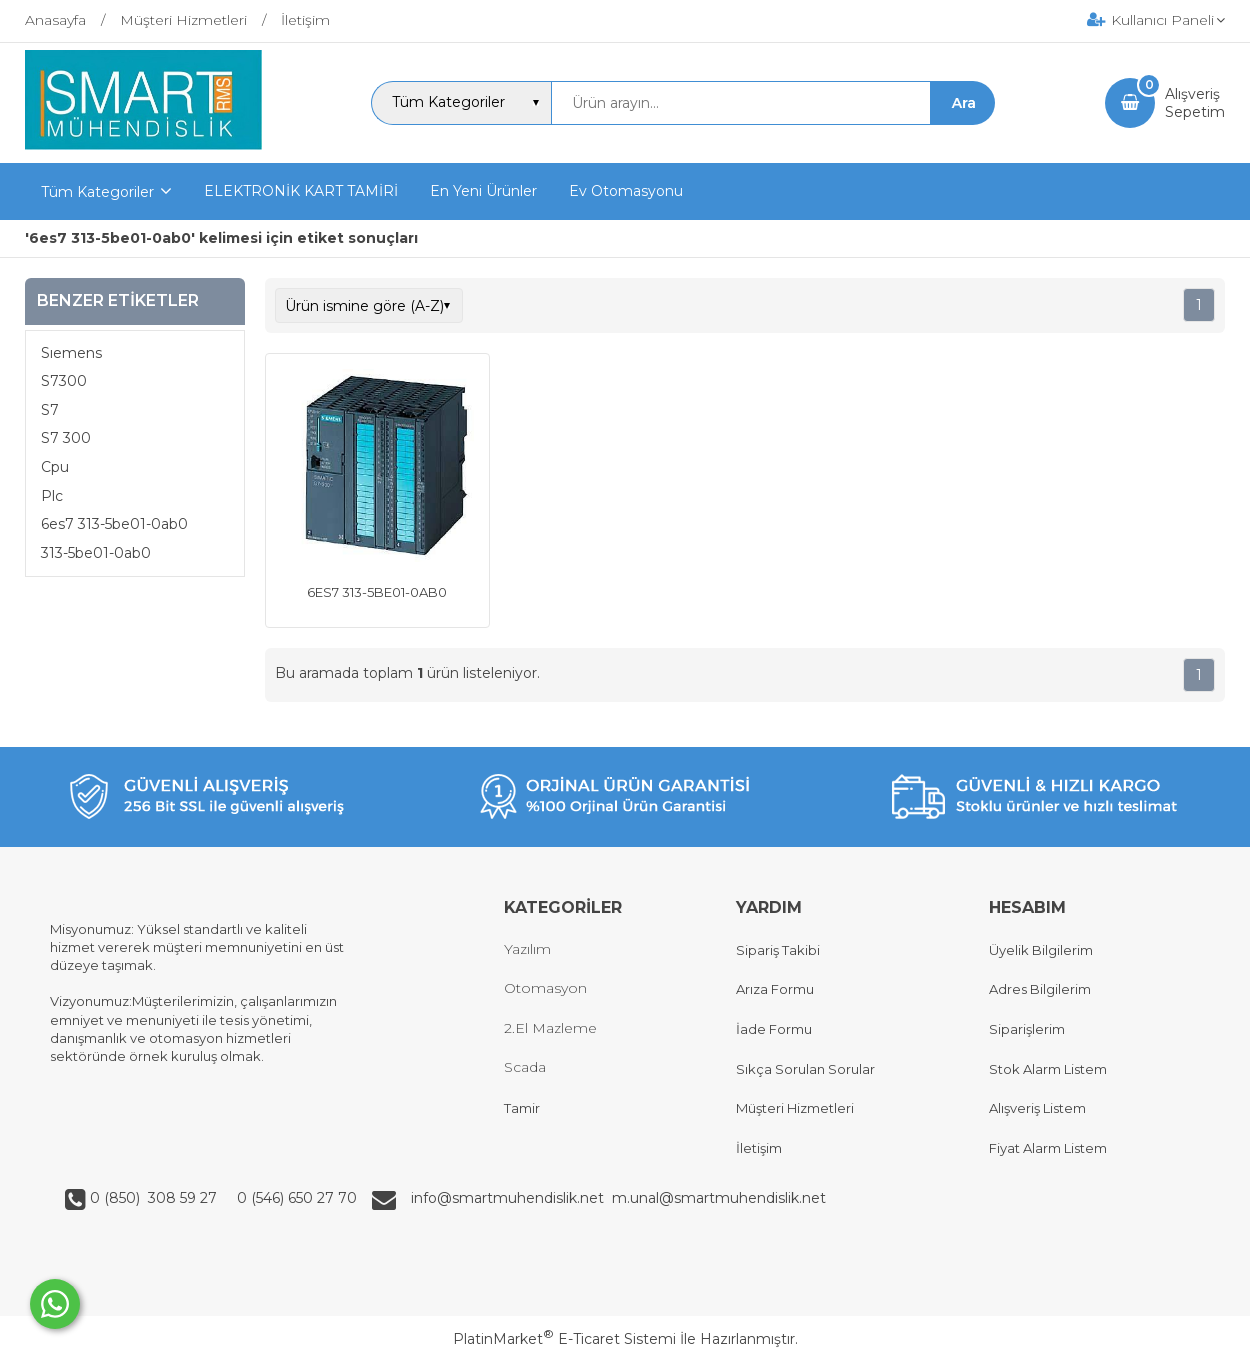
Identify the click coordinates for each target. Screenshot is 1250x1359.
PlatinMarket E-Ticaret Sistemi (564, 1339)
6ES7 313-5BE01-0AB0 (377, 592)
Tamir (522, 1108)
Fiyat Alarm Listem (1048, 1148)
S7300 (64, 381)
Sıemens (71, 353)
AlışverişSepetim (1195, 103)
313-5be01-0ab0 (96, 553)
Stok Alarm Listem (1048, 1069)
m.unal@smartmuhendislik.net (719, 1198)
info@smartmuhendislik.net (511, 1198)
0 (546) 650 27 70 (295, 1198)
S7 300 (66, 438)
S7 (50, 410)
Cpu (55, 467)
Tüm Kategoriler (97, 192)
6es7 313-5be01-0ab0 (114, 524)
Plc (52, 496)
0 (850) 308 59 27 (155, 1198)
